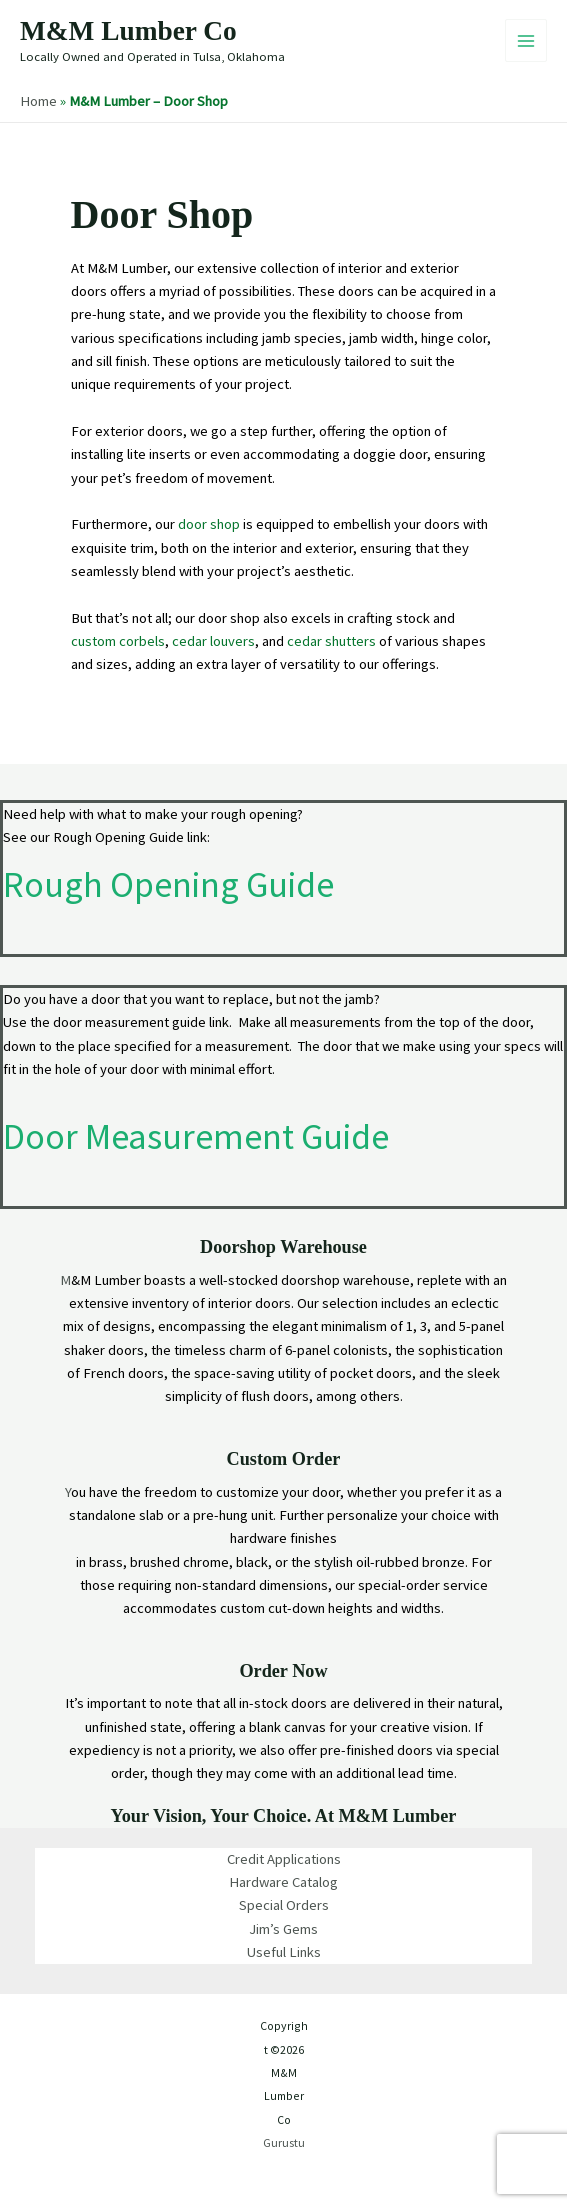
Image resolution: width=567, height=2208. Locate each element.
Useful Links (284, 1952)
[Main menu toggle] (526, 40)
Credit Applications (284, 1859)
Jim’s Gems (283, 1929)
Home (38, 101)
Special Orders (284, 1905)
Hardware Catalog (283, 1882)
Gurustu (283, 2142)
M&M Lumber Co (128, 31)
